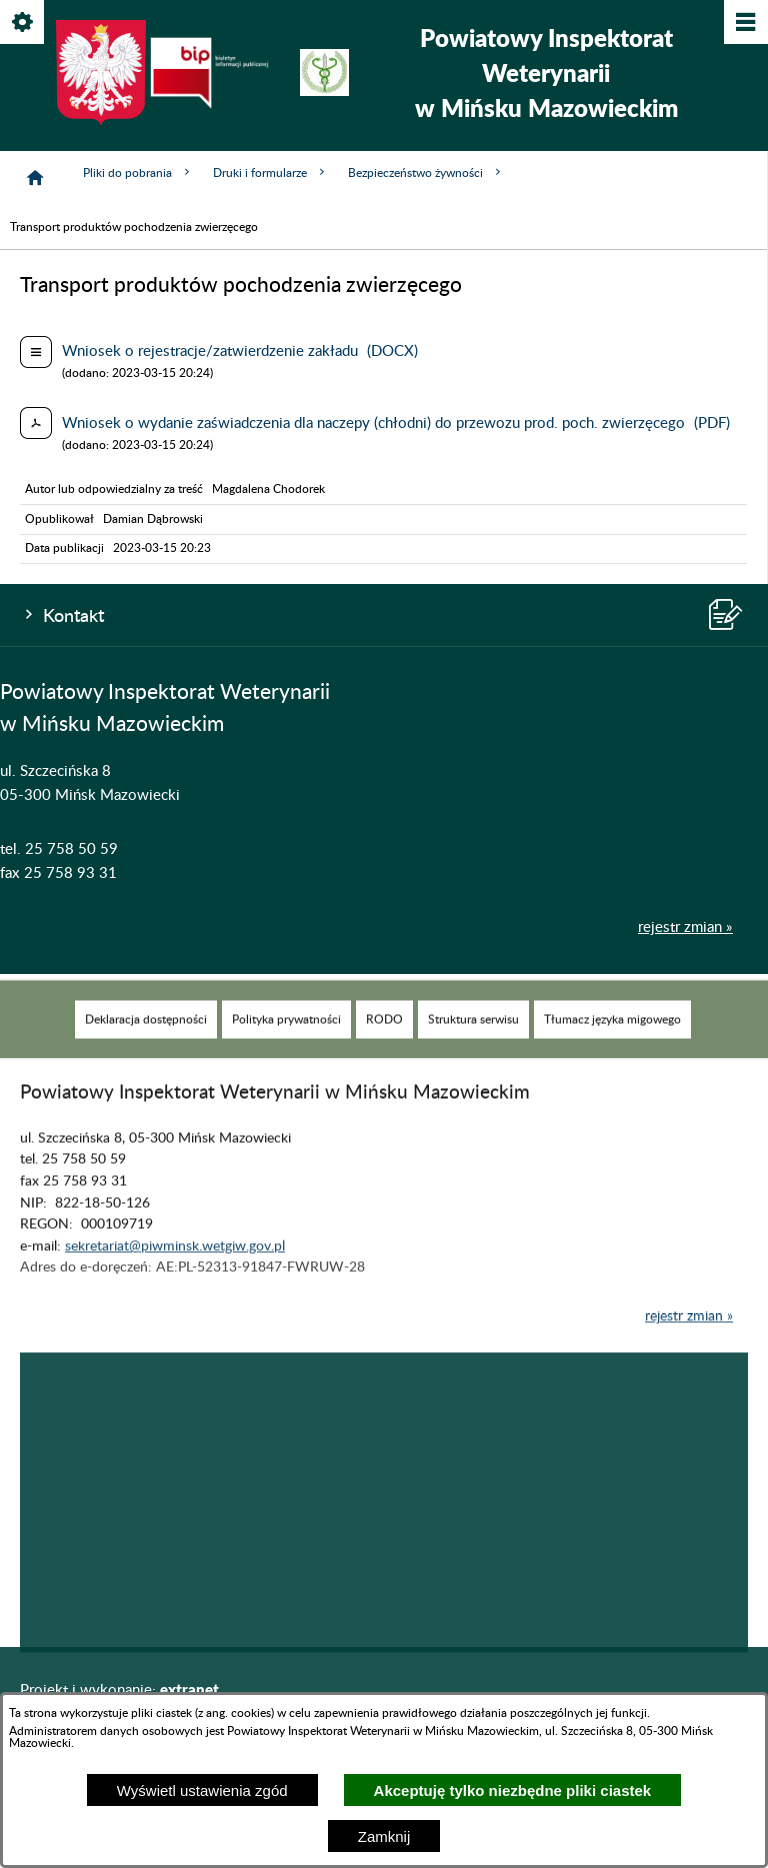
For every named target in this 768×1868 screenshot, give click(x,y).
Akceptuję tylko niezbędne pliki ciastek (513, 1790)
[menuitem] (146, 1039)
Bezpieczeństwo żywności (426, 172)
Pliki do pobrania (138, 172)
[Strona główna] (35, 178)
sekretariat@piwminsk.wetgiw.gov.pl (175, 1265)
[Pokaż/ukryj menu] (744, 23)
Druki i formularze (270, 172)
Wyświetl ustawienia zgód (202, 1790)
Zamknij (384, 1836)
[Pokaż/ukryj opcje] (23, 23)
